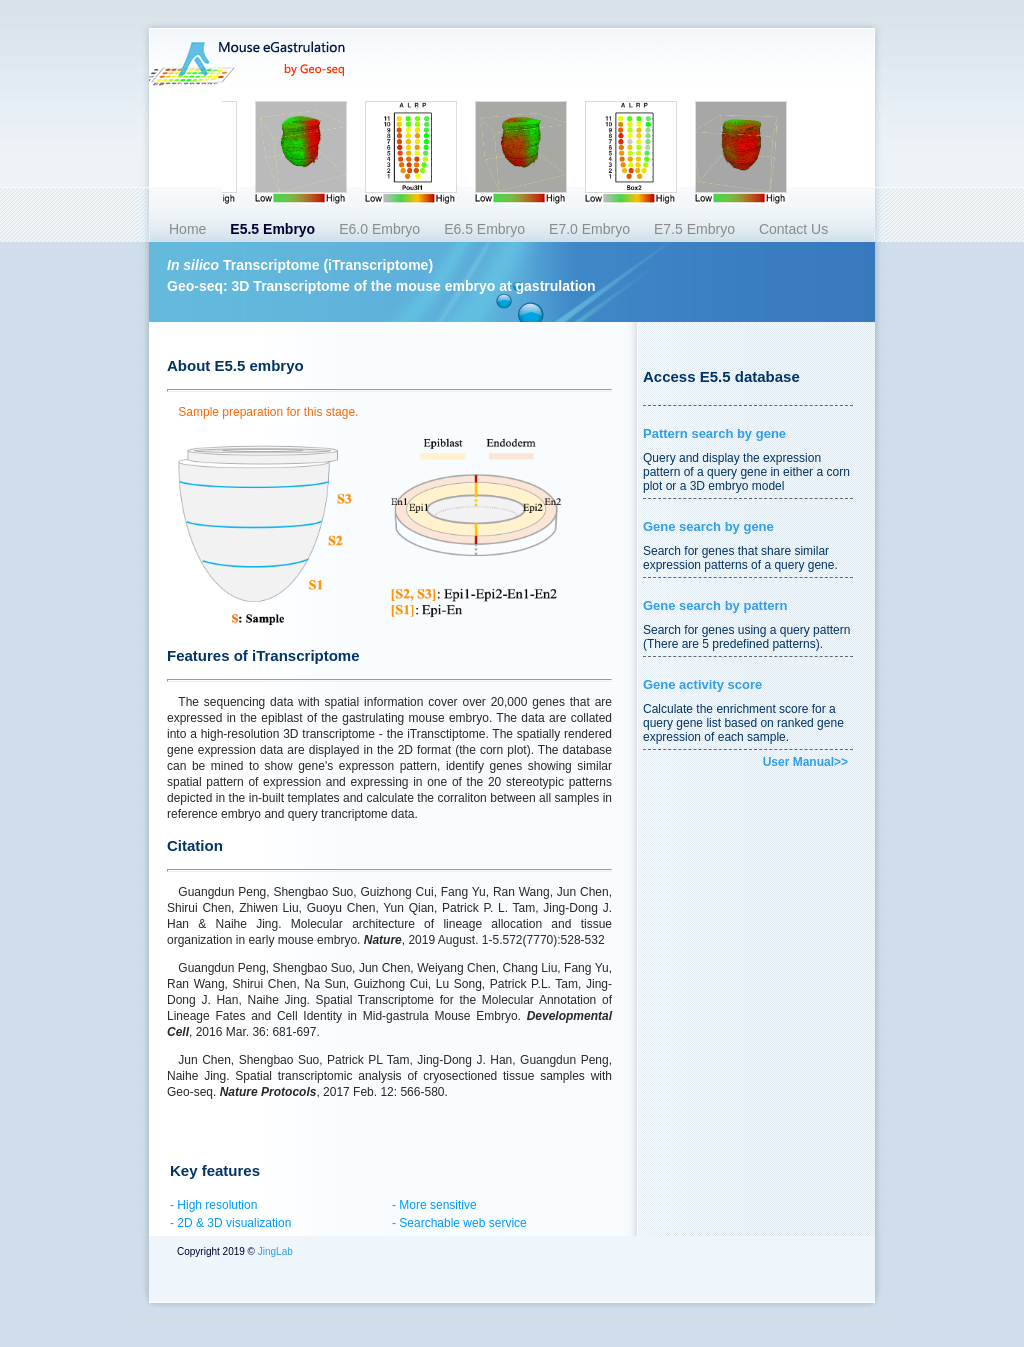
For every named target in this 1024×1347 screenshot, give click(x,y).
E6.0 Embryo (379, 229)
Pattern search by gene (714, 433)
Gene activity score (702, 684)
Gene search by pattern (715, 605)
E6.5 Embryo (484, 229)
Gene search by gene (708, 526)
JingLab (274, 1251)
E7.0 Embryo (589, 229)
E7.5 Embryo (694, 229)
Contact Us (793, 229)
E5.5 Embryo (272, 229)
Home (187, 229)
